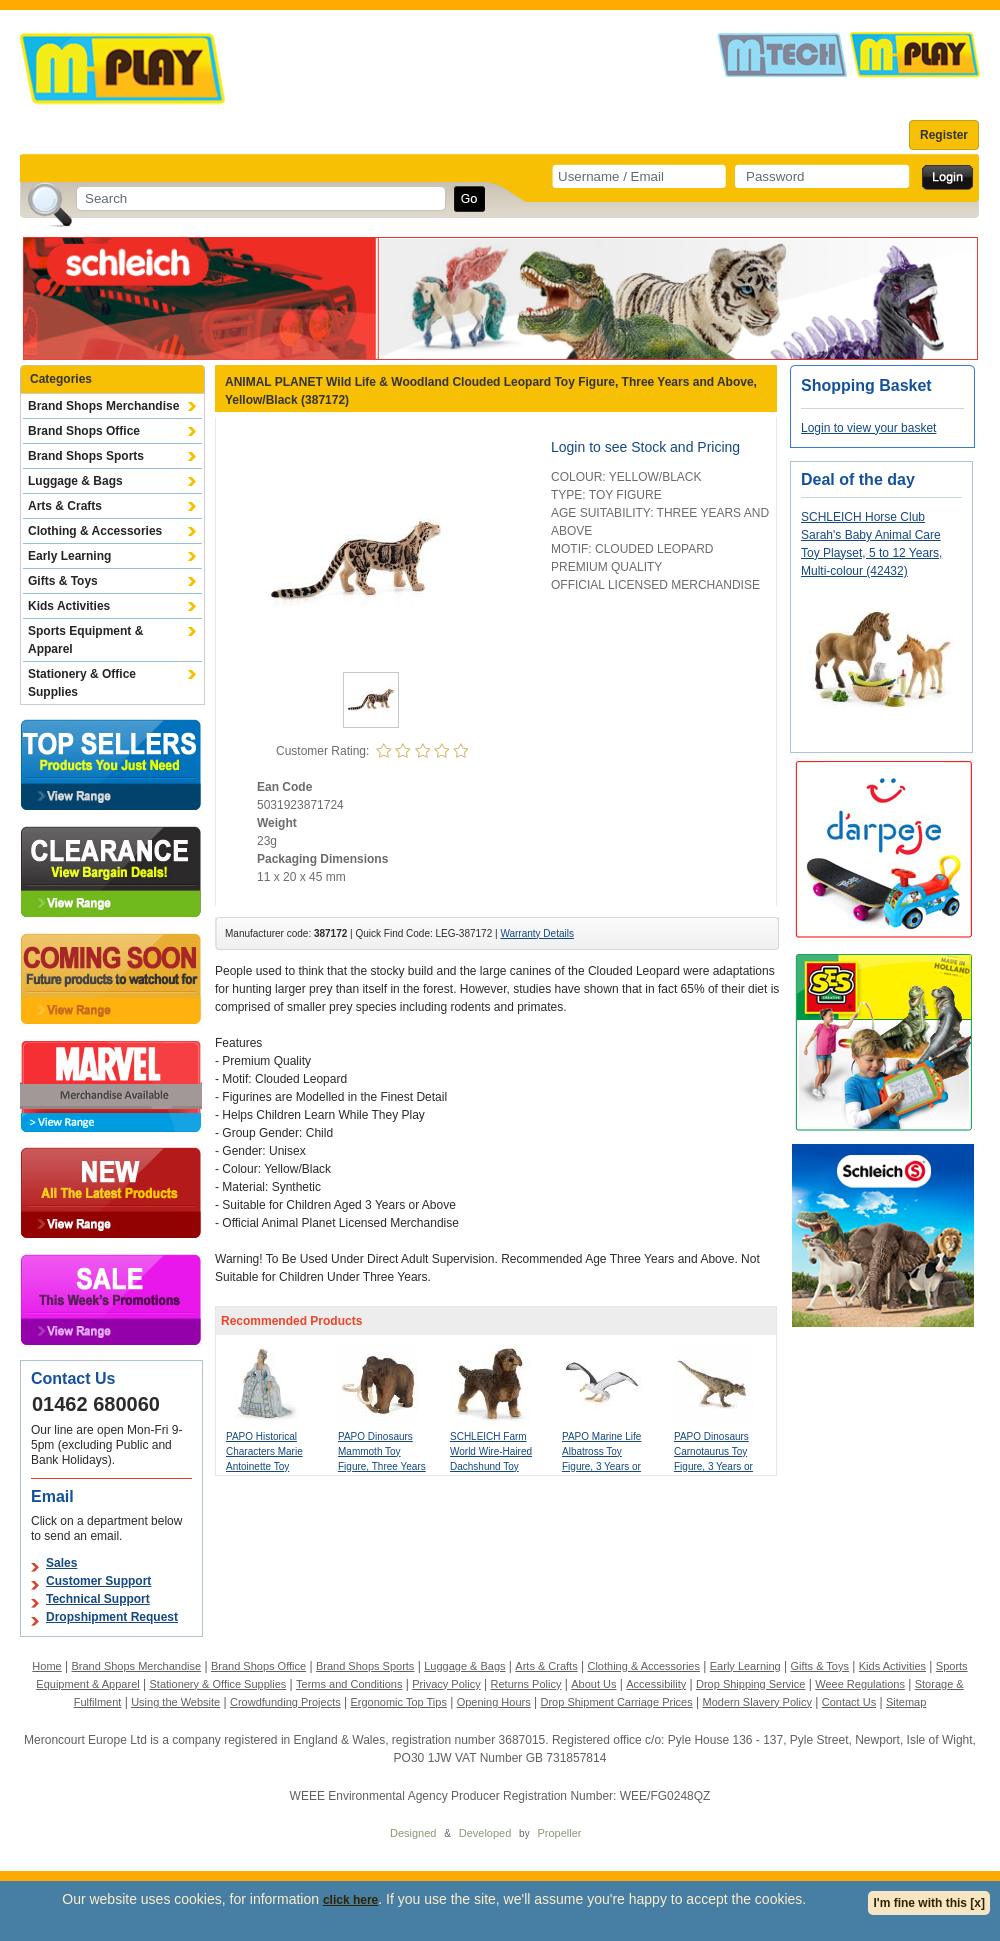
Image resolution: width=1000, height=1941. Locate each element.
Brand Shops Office (84, 431)
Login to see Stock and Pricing (645, 447)
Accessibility (656, 1684)
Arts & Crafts (65, 506)
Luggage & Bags (75, 481)
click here (350, 1900)
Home (46, 1666)
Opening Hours (494, 1702)
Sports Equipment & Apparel (85, 640)
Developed (485, 1833)
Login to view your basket (868, 428)
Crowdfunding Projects (285, 1702)
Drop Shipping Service (750, 1684)
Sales (61, 1563)
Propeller (559, 1833)
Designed (413, 1833)
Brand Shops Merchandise (103, 406)
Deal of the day (858, 479)
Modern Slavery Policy (757, 1702)
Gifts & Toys (63, 581)
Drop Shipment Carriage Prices (616, 1702)
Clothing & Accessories (95, 531)
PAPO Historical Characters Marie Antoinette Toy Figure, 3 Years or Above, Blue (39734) (271, 1466)
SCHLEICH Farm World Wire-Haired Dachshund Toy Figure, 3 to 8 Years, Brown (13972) (495, 1466)
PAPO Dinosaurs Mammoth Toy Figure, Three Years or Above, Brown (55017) (382, 1466)
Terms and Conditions (349, 1684)
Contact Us (849, 1702)
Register (944, 135)
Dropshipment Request (112, 1617)
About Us (593, 1684)
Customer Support (98, 1581)
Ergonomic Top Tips (398, 1702)
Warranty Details (537, 933)
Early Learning (69, 556)
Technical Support (98, 1599)
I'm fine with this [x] (929, 1903)
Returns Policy (526, 1684)
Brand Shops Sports (86, 456)
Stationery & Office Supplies (82, 683)
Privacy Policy (446, 1684)
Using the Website (175, 1702)
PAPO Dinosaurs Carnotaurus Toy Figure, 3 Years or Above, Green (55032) (713, 1466)
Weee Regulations (860, 1684)
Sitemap (906, 1702)
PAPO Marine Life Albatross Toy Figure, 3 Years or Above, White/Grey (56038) (604, 1466)
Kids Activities (69, 606)
